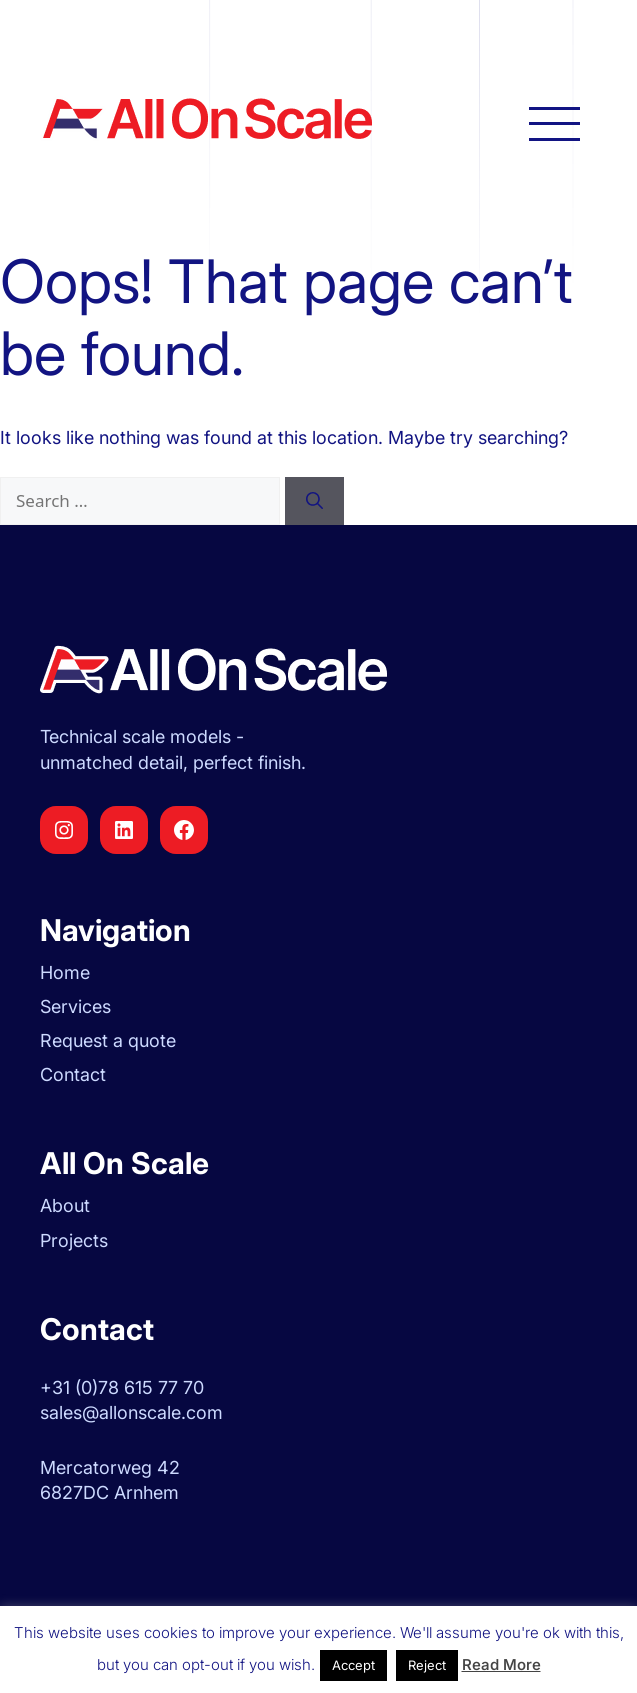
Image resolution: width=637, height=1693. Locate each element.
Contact (73, 1074)
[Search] (314, 501)
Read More (501, 1664)
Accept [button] (353, 1665)
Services (75, 1006)
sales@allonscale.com (131, 1412)
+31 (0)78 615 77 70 (122, 1387)
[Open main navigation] (554, 122)
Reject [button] (427, 1665)
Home (65, 972)
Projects (74, 1240)
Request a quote (108, 1040)
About (65, 1205)
